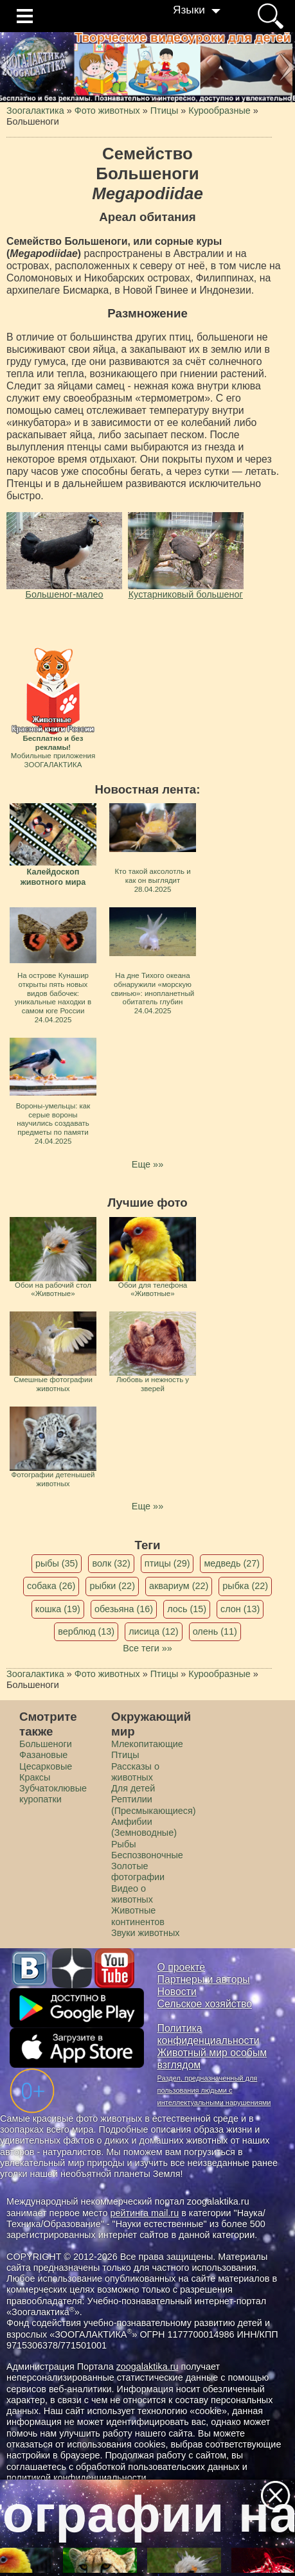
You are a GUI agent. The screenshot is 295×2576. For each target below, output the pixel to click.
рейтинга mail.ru (144, 2213)
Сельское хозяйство (204, 2003)
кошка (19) (57, 1609)
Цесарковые (45, 1766)
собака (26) (51, 1586)
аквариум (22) (178, 1586)
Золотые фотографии (138, 1871)
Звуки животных (145, 1933)
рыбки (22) (112, 1586)
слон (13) (240, 1609)
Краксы (34, 1777)
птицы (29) (167, 1563)
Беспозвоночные (147, 1855)
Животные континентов (138, 1915)
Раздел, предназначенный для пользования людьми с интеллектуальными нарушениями (214, 2090)
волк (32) (111, 1563)
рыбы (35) (56, 1563)
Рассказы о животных (135, 1771)
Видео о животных (132, 1894)
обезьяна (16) (123, 1609)
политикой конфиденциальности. (77, 2478)
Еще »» (147, 1164)
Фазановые (43, 1755)
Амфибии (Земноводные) (144, 1827)
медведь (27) (232, 1563)
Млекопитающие (147, 1744)
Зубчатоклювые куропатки (53, 1793)
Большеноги (45, 1744)
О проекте (181, 1967)
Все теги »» (147, 1648)
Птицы (125, 1755)
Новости (177, 1991)
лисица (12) (154, 1631)
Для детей (133, 1788)
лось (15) (186, 1609)
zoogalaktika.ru (147, 2366)
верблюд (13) (86, 1631)
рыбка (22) (245, 1586)
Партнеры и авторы (203, 1979)
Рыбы (123, 1844)
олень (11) (215, 1631)
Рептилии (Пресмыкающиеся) (153, 1804)
